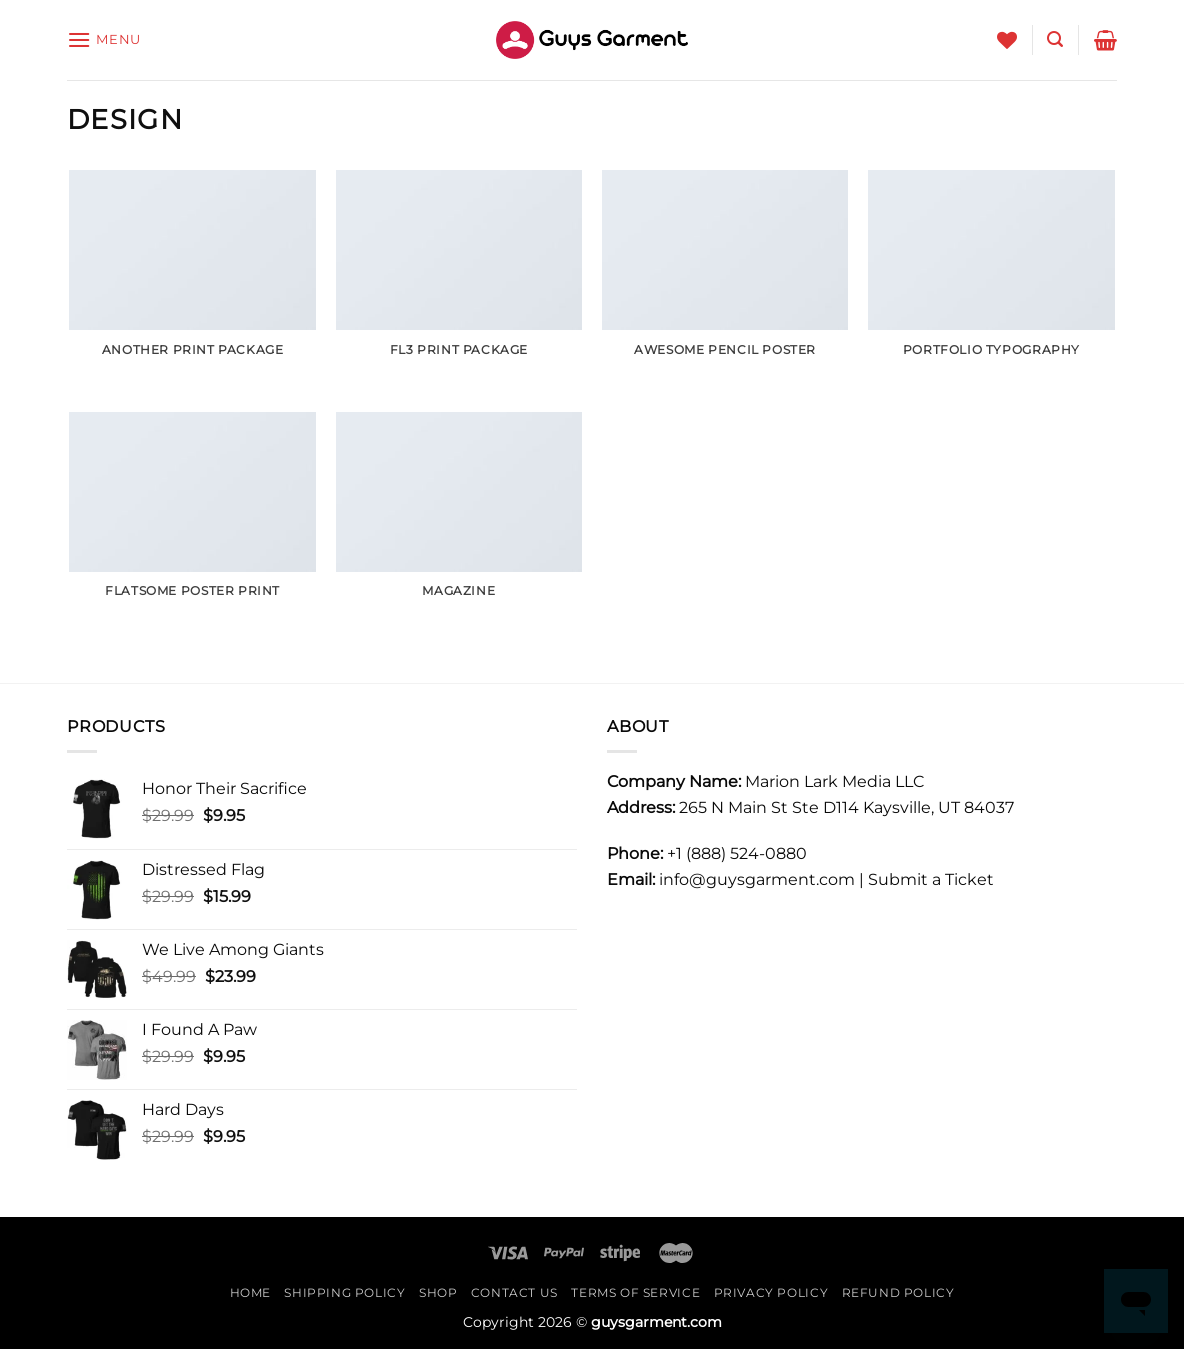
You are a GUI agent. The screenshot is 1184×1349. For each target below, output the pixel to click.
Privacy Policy (771, 1292)
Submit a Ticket (931, 879)
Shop (438, 1292)
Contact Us (514, 1292)
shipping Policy (344, 1292)
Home (250, 1292)
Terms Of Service (635, 1292)
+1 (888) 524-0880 (737, 853)
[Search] (1055, 39)
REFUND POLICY (898, 1292)
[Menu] (104, 39)
